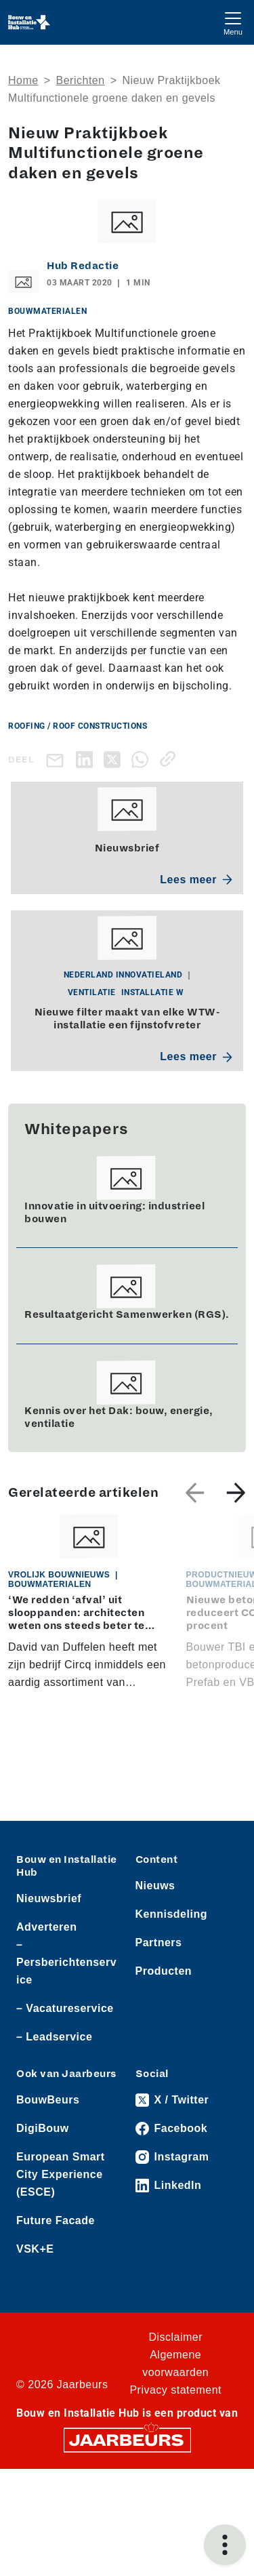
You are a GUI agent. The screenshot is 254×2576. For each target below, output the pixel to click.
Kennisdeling (171, 1914)
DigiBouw (42, 2128)
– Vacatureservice (65, 2008)
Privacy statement (175, 2390)
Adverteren (46, 1927)
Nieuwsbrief (48, 1898)
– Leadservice (54, 2036)
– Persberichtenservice (66, 1962)
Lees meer (196, 879)
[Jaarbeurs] (127, 2439)
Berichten (80, 80)
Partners (158, 1942)
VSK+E (35, 2249)
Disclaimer (175, 2337)
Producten (163, 1971)
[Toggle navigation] (233, 22)
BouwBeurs (47, 2100)
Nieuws (155, 1885)
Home (23, 80)
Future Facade (55, 2220)
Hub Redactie (83, 265)
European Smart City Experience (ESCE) (60, 2174)
